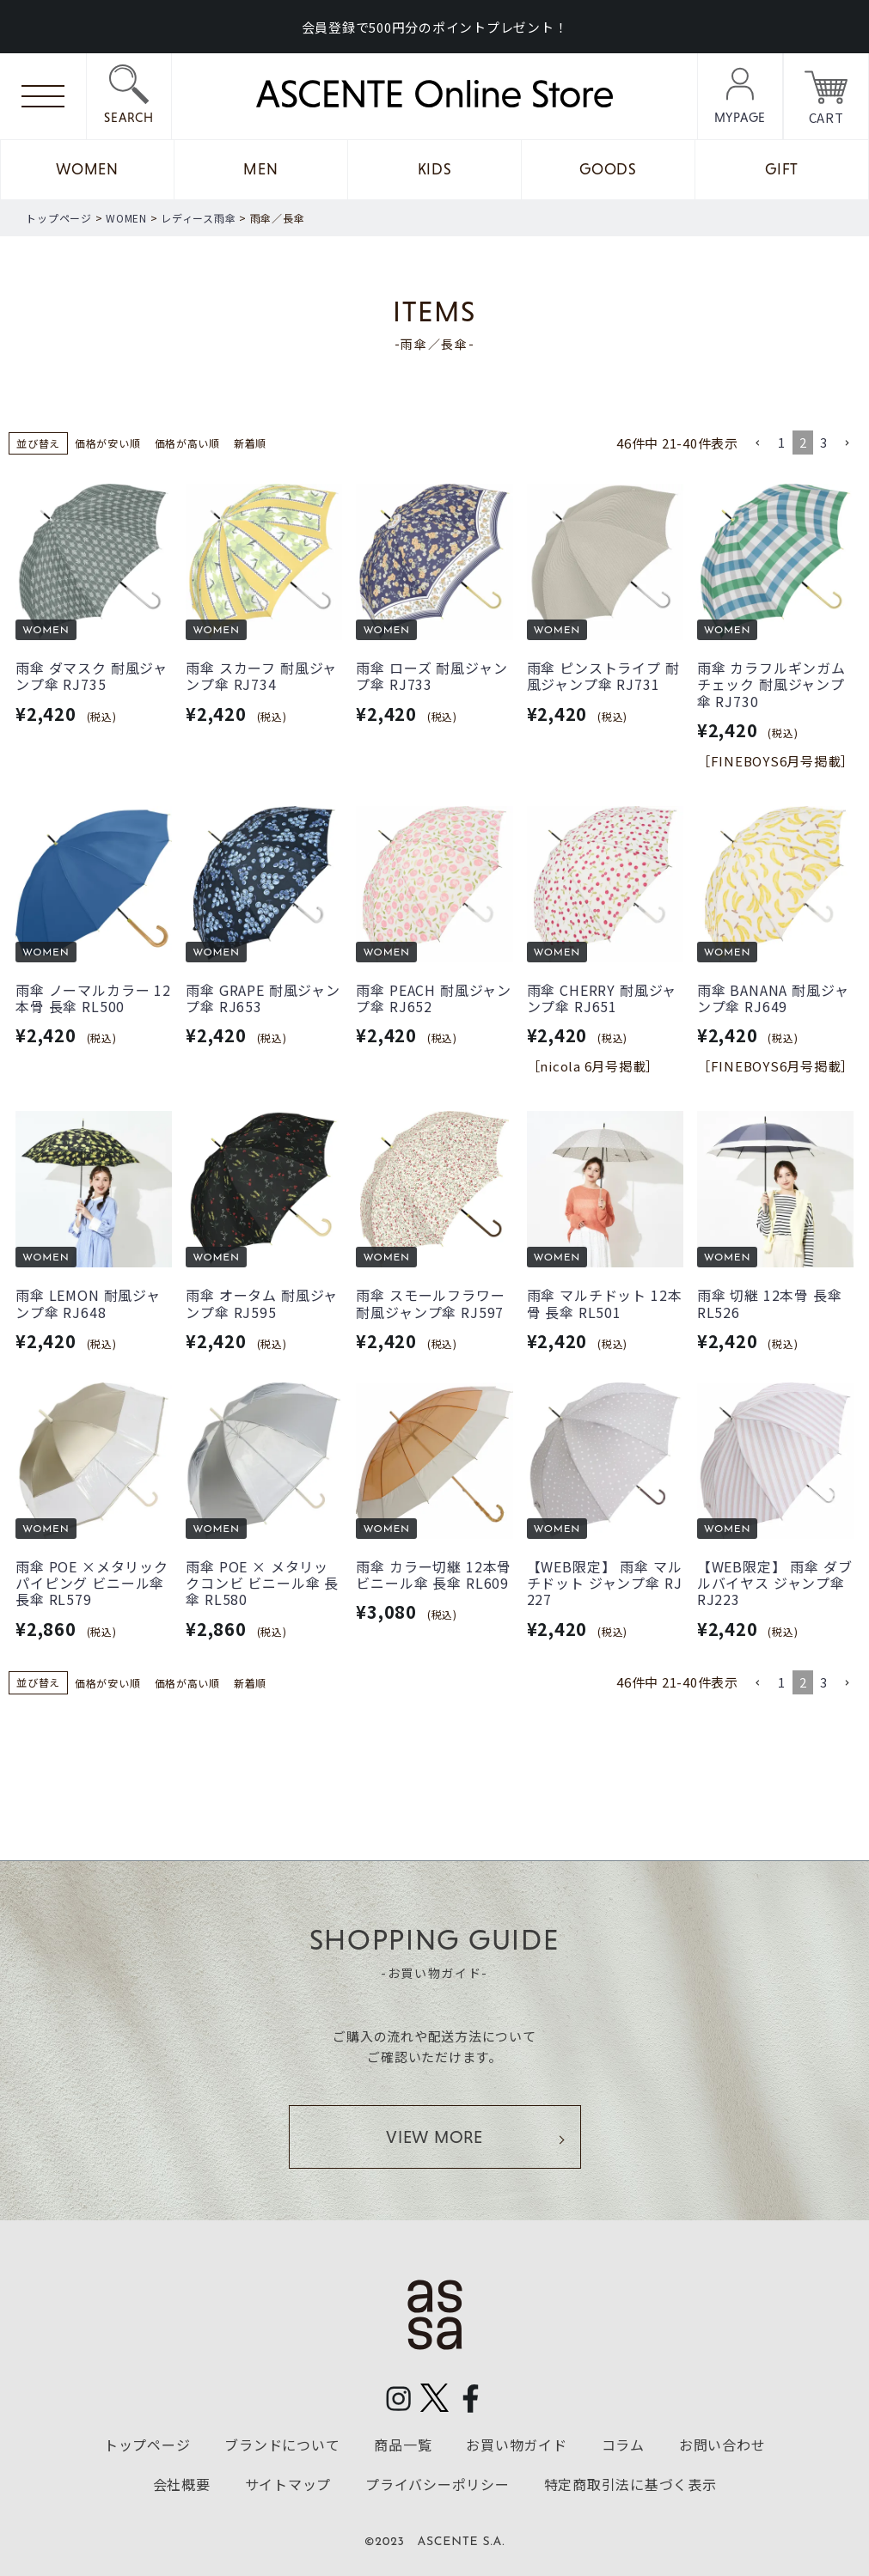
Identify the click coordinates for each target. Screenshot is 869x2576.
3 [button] (824, 442)
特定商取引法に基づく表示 (630, 2483)
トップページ (59, 218)
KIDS (435, 169)
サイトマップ (288, 2483)
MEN (260, 169)
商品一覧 (402, 2444)
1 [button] (782, 442)
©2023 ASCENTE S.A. (434, 2542)
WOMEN (87, 169)
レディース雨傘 (198, 218)
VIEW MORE (434, 2136)
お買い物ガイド (516, 2444)
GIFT (782, 169)
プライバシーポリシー (437, 2483)
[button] (758, 443)
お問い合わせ (722, 2444)
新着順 (250, 443)
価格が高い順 (188, 443)
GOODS (608, 169)
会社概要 (182, 2483)
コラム (623, 2444)
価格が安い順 (108, 443)
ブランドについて (282, 2444)
